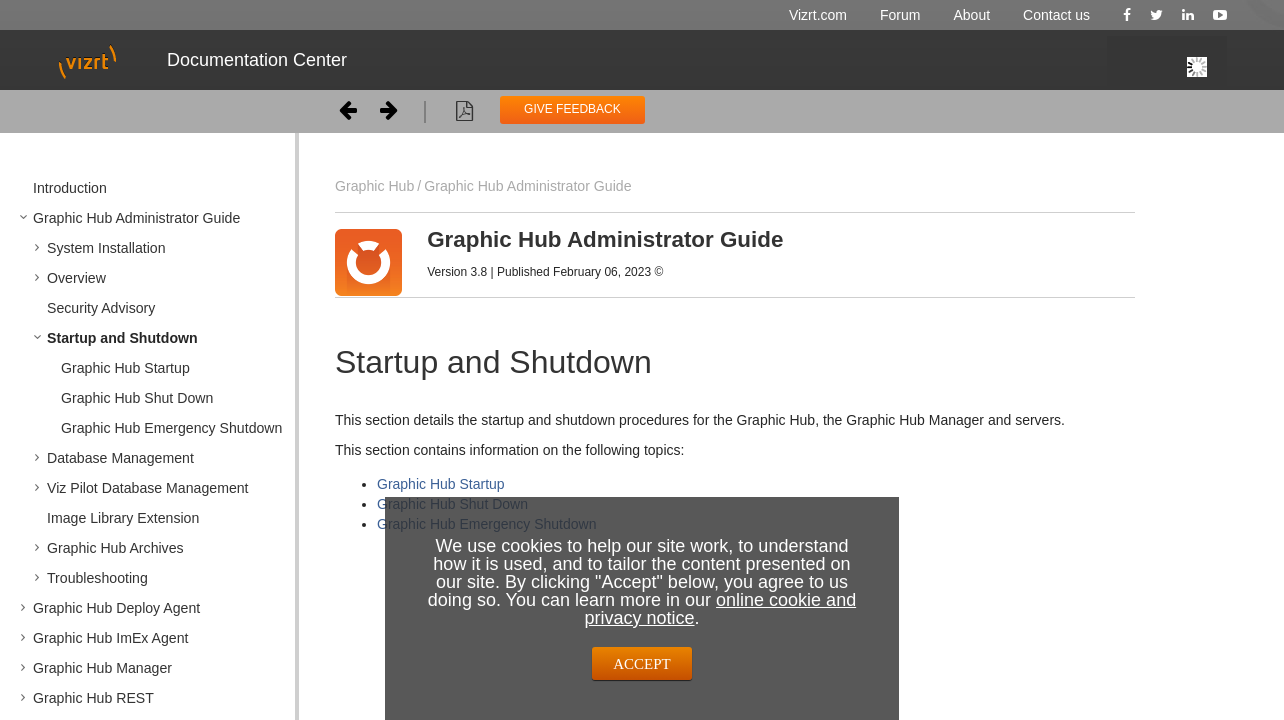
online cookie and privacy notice (720, 609)
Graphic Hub (374, 186)
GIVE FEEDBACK (572, 109)
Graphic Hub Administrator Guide (527, 186)
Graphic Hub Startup (441, 484)
